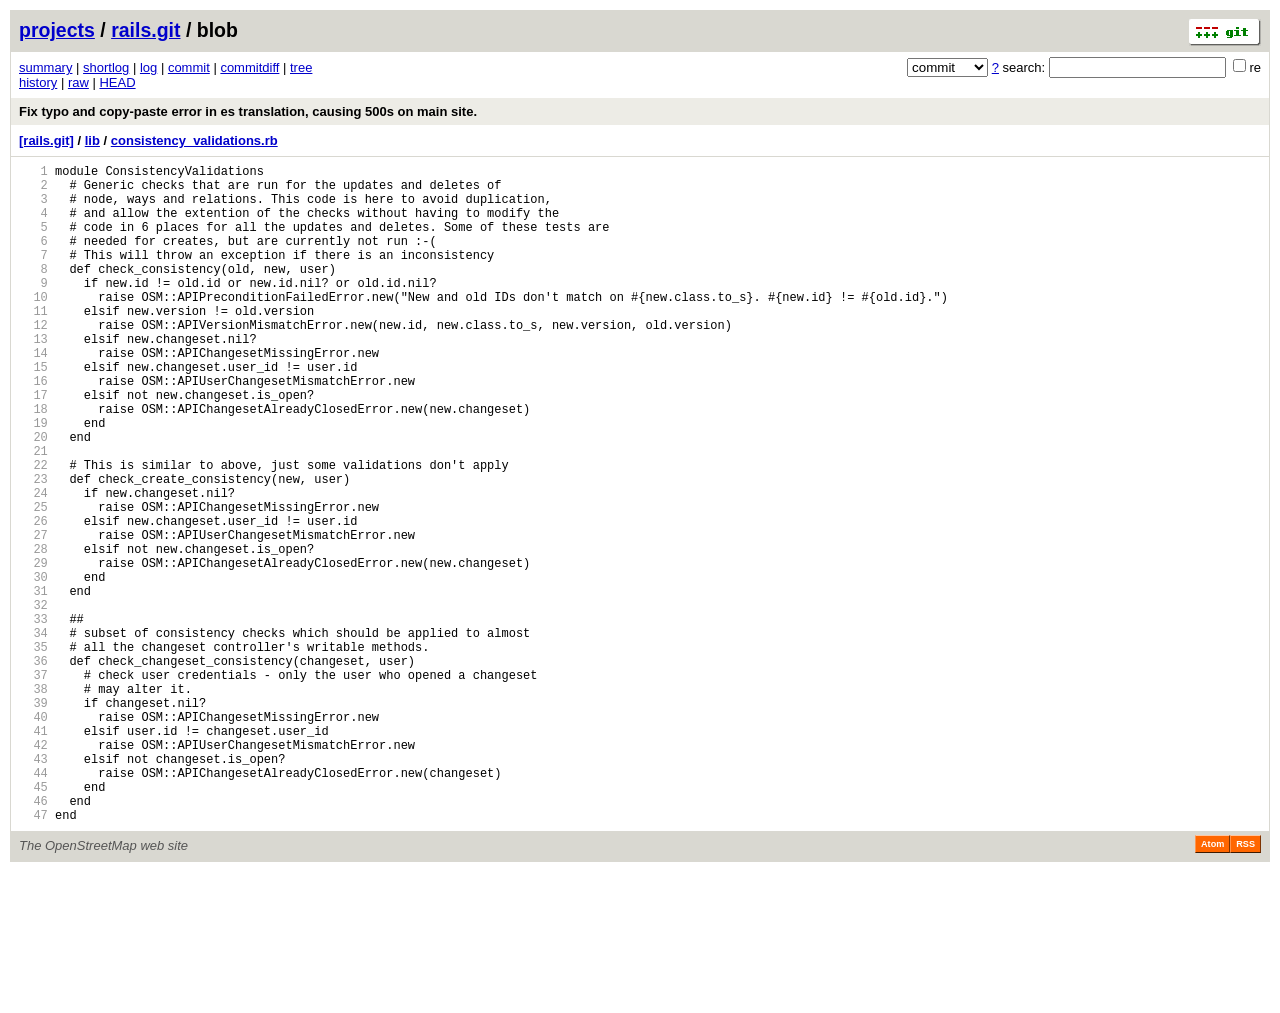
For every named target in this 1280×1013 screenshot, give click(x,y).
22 (33, 530)
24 (33, 564)
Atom (1212, 985)
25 (33, 581)
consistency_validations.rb (194, 140)
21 (33, 513)
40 (33, 836)
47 (33, 955)
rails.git (145, 30)
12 (33, 360)
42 (33, 870)
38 (33, 802)
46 (33, 938)
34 (33, 734)
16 (33, 428)
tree (301, 67)
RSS (1245, 985)
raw (78, 82)
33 (33, 717)
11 (33, 343)
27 (33, 615)
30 (33, 666)
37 (33, 785)
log (148, 67)
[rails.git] (46, 140)
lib (92, 140)
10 (33, 326)
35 (33, 751)
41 (33, 853)
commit (189, 67)
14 (33, 394)
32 (33, 700)
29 (33, 649)
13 (33, 377)
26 (33, 598)
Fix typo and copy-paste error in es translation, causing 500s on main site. (248, 111)
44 (33, 904)
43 (33, 887)
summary (45, 67)
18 (33, 462)
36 (33, 768)
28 (33, 632)
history (38, 82)
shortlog (106, 67)
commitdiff (249, 67)
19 (33, 479)
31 (33, 683)
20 (33, 496)
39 (33, 819)
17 (33, 445)
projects (57, 30)
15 (33, 411)
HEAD (117, 82)
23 (33, 547)
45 (33, 921)
